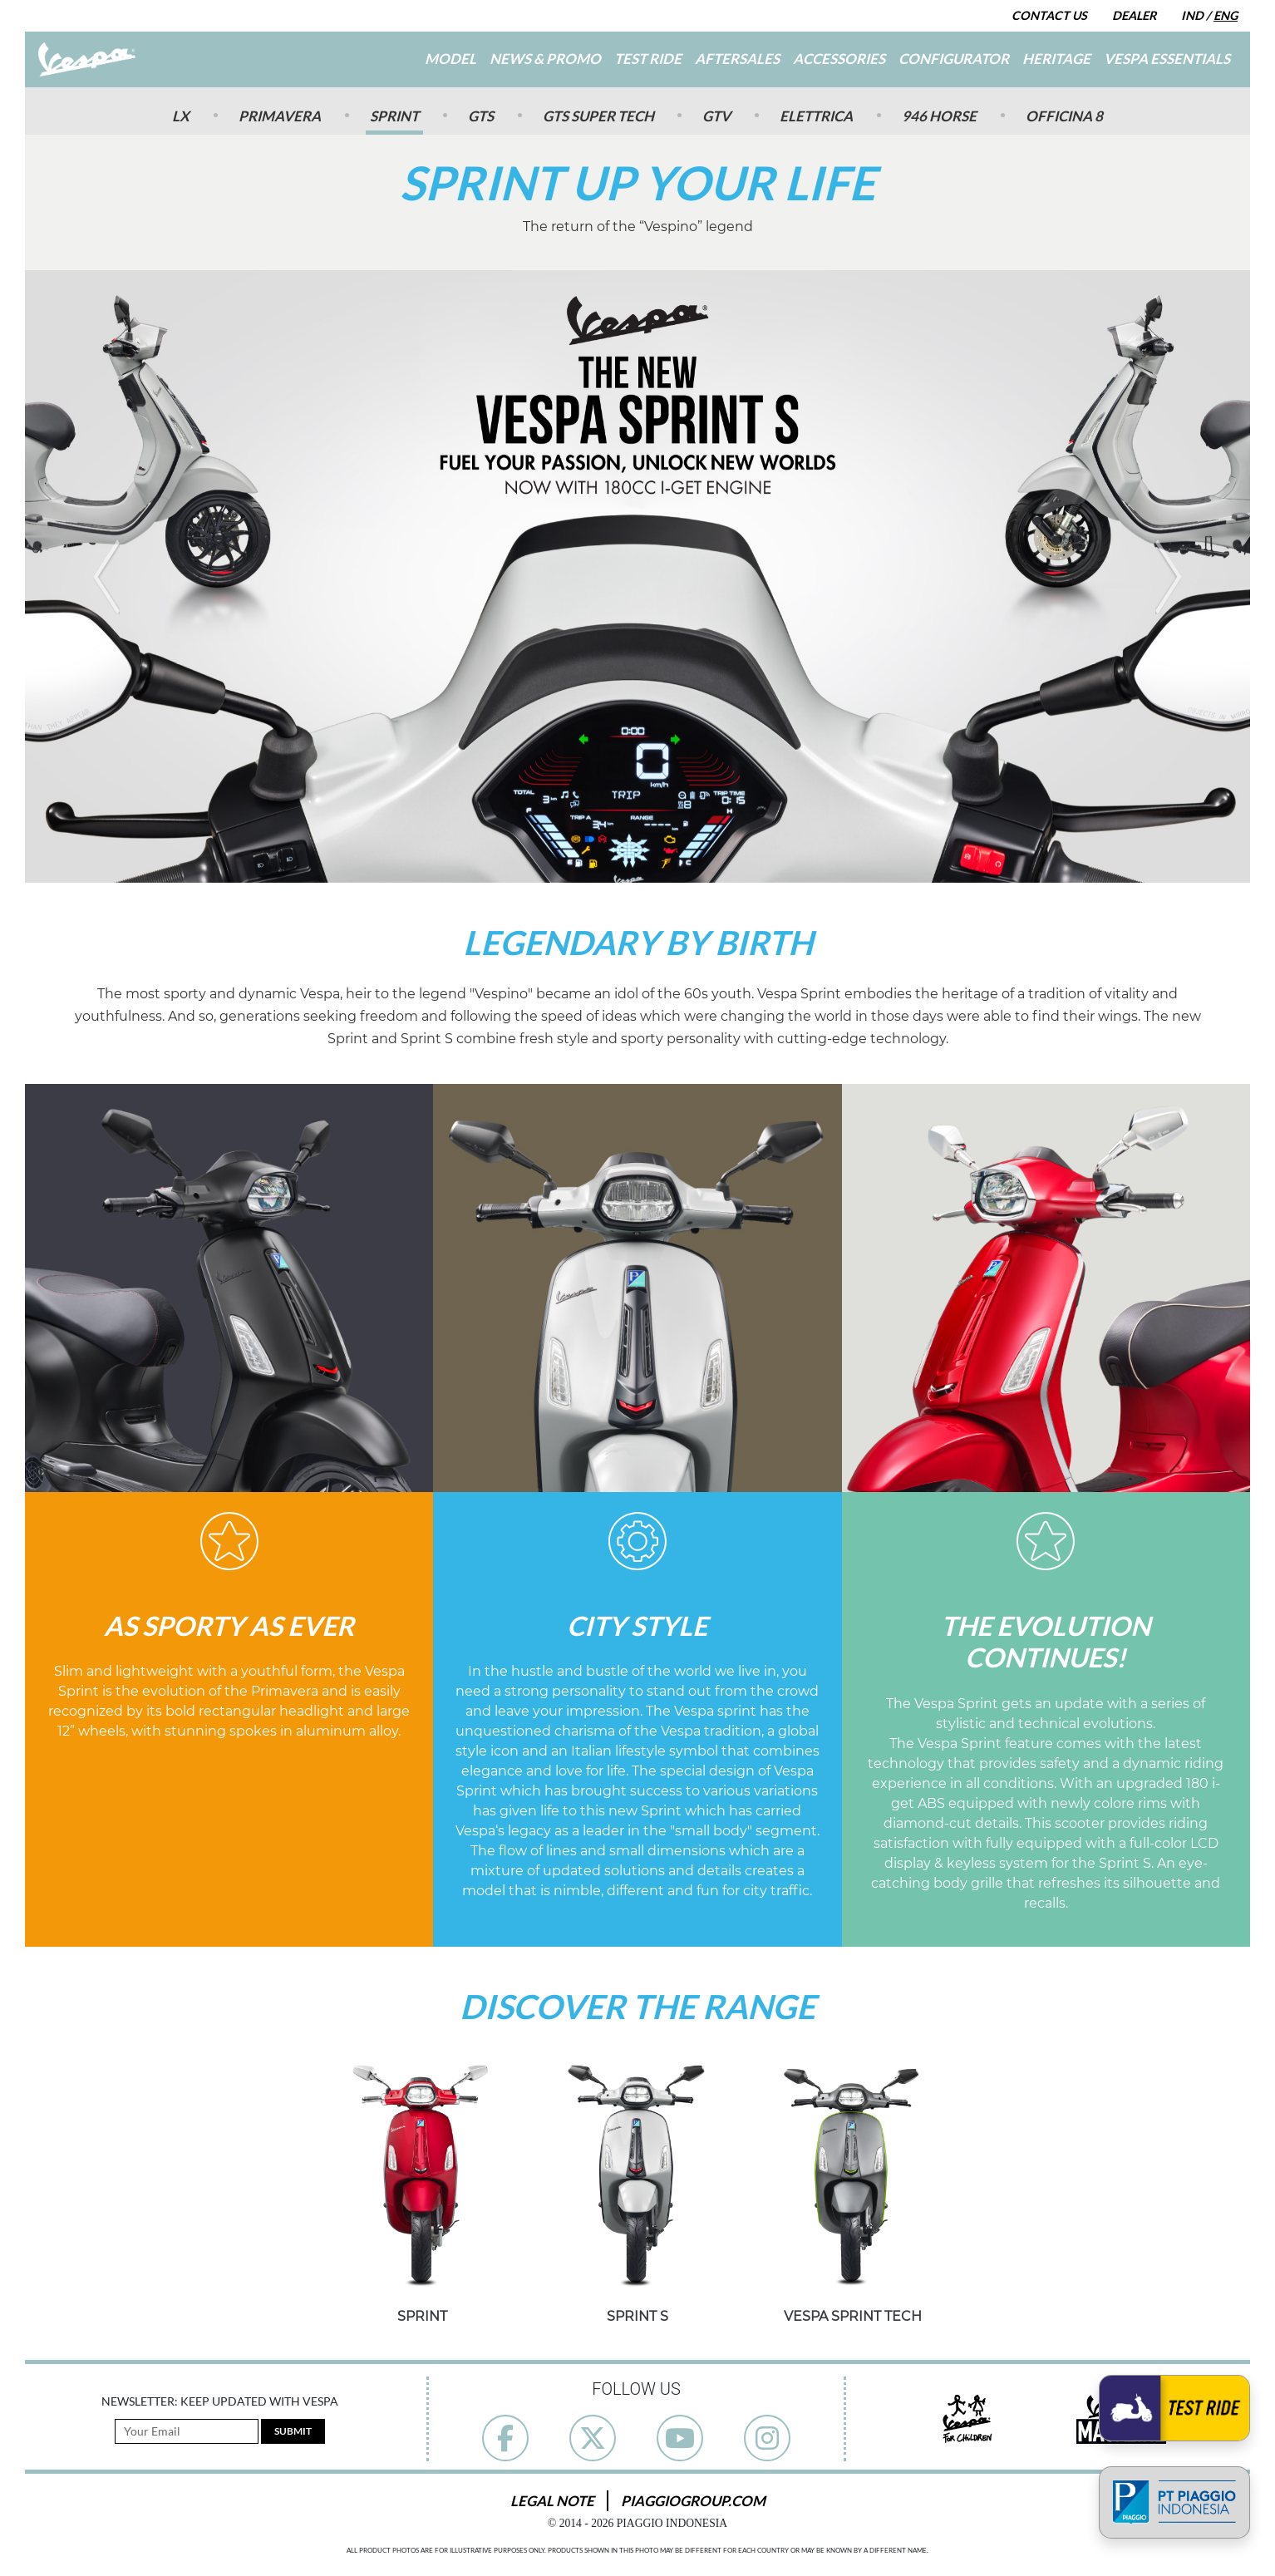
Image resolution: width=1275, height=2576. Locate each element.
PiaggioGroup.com (693, 2501)
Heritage (1056, 58)
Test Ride (648, 58)
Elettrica (816, 116)
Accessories (839, 58)
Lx (181, 116)
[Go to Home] (86, 59)
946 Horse (939, 116)
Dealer (1134, 15)
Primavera (280, 116)
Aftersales (737, 58)
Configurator (953, 58)
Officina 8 (1064, 116)
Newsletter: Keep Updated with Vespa (219, 2401)
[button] (106, 576)
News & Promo (545, 58)
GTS (481, 116)
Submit (293, 2431)
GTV (716, 116)
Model (450, 58)
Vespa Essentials (1167, 58)
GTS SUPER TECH (598, 116)
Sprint (394, 116)
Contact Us (1049, 15)
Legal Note (552, 2501)
